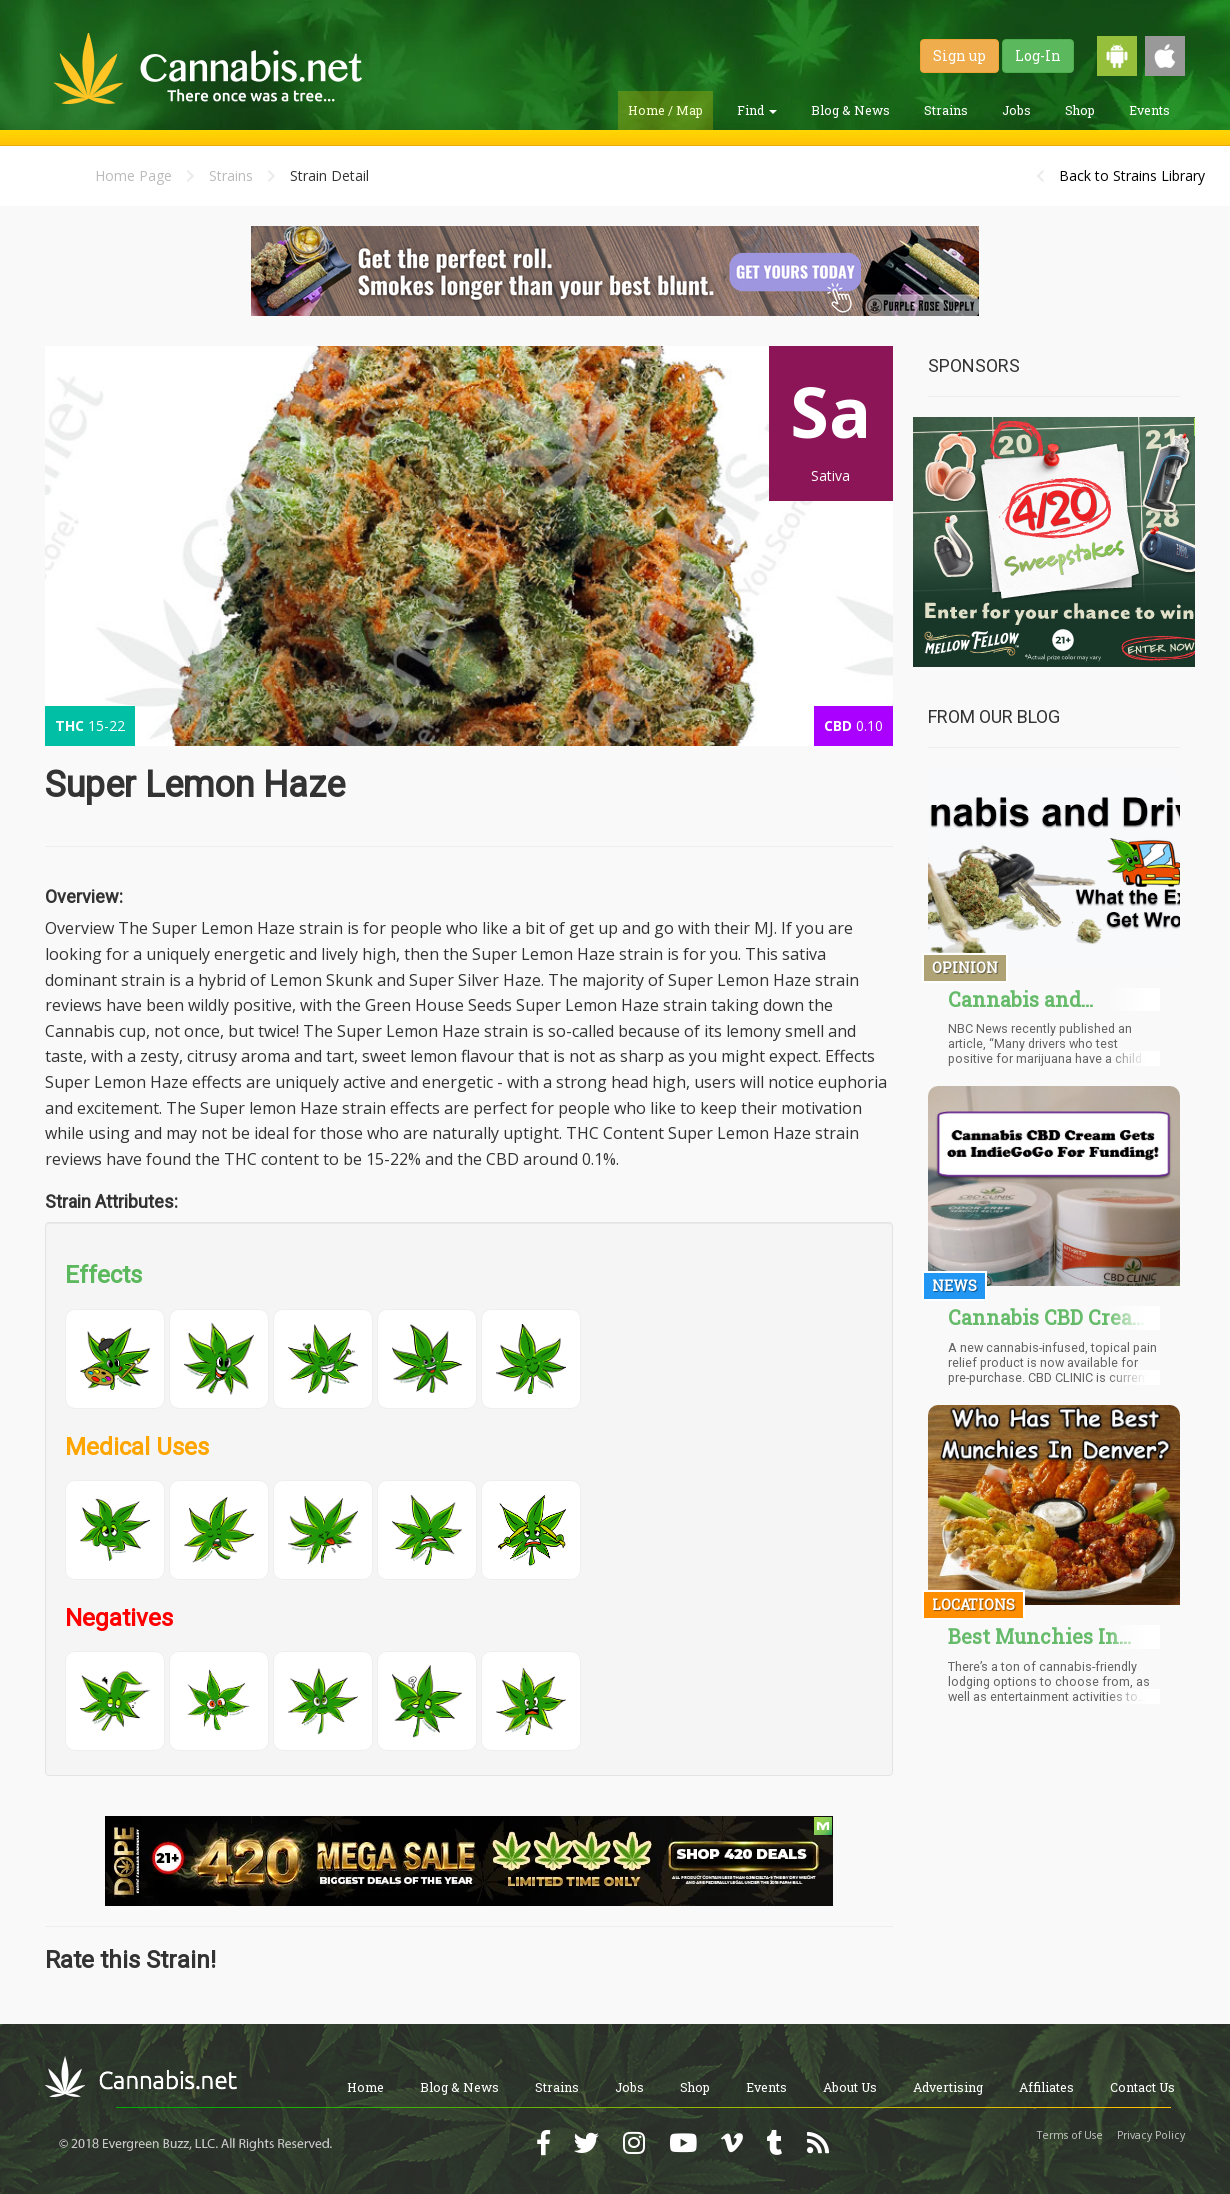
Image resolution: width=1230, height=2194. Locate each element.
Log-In (1038, 55)
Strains (946, 110)
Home (365, 2087)
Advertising (948, 2087)
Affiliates (1046, 2087)
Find (757, 110)
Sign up (959, 55)
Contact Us (1142, 2087)
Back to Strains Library (1132, 175)
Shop (1080, 110)
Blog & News (850, 110)
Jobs (1016, 110)
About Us (850, 2087)
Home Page (133, 175)
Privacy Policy (1151, 2135)
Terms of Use (1070, 2135)
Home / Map (665, 110)
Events (1149, 110)
